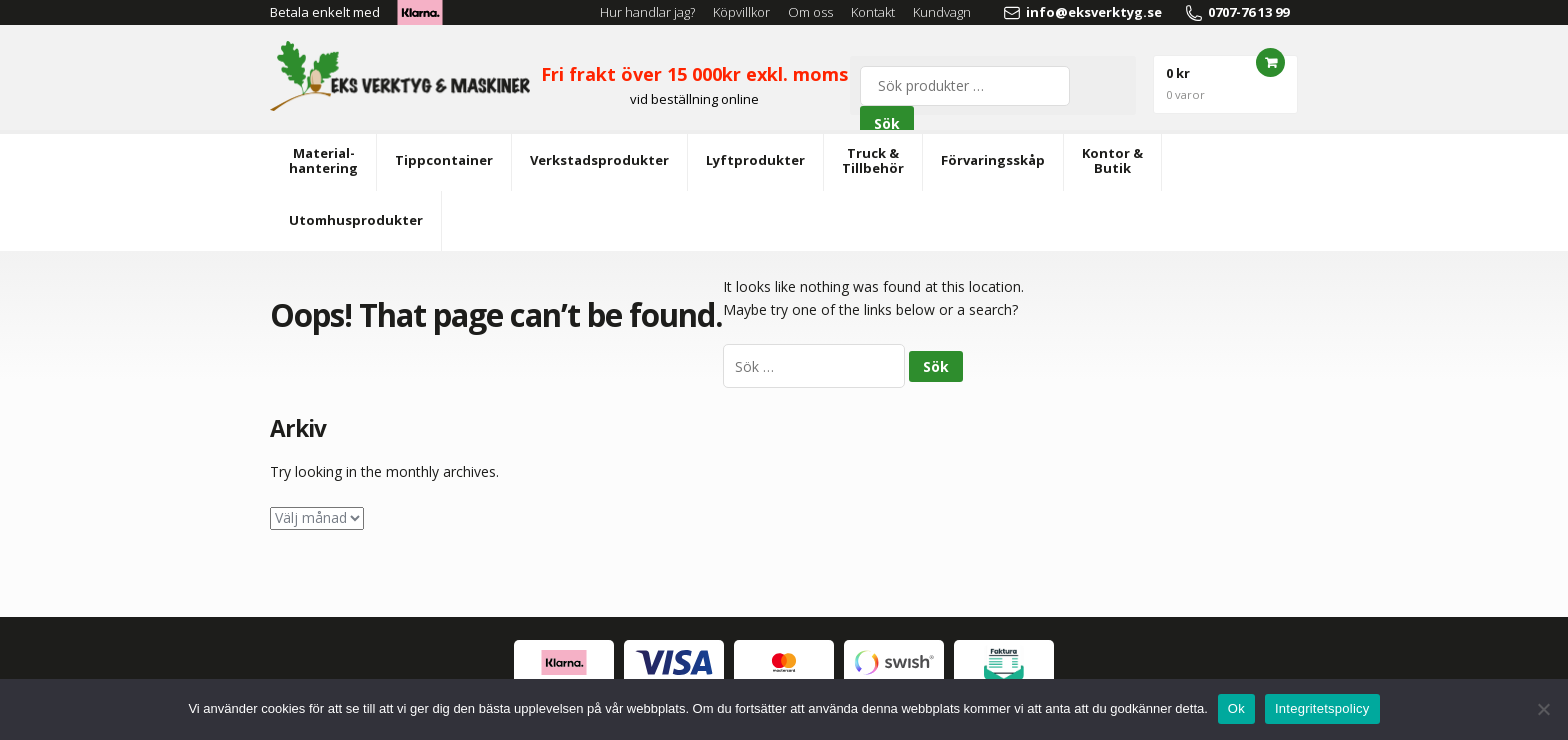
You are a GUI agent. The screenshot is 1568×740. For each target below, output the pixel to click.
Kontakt (873, 12)
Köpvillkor (741, 12)
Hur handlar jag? (647, 12)
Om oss (810, 12)
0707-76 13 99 (1237, 12)
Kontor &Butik (1112, 161)
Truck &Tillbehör (873, 161)
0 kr (1185, 83)
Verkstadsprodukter (599, 160)
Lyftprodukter (755, 160)
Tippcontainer (444, 160)
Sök (887, 123)
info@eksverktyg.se (1082, 12)
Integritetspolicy (1322, 708)
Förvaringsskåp (993, 160)
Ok (1236, 708)
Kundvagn (942, 12)
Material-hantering (323, 161)
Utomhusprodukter (356, 220)
